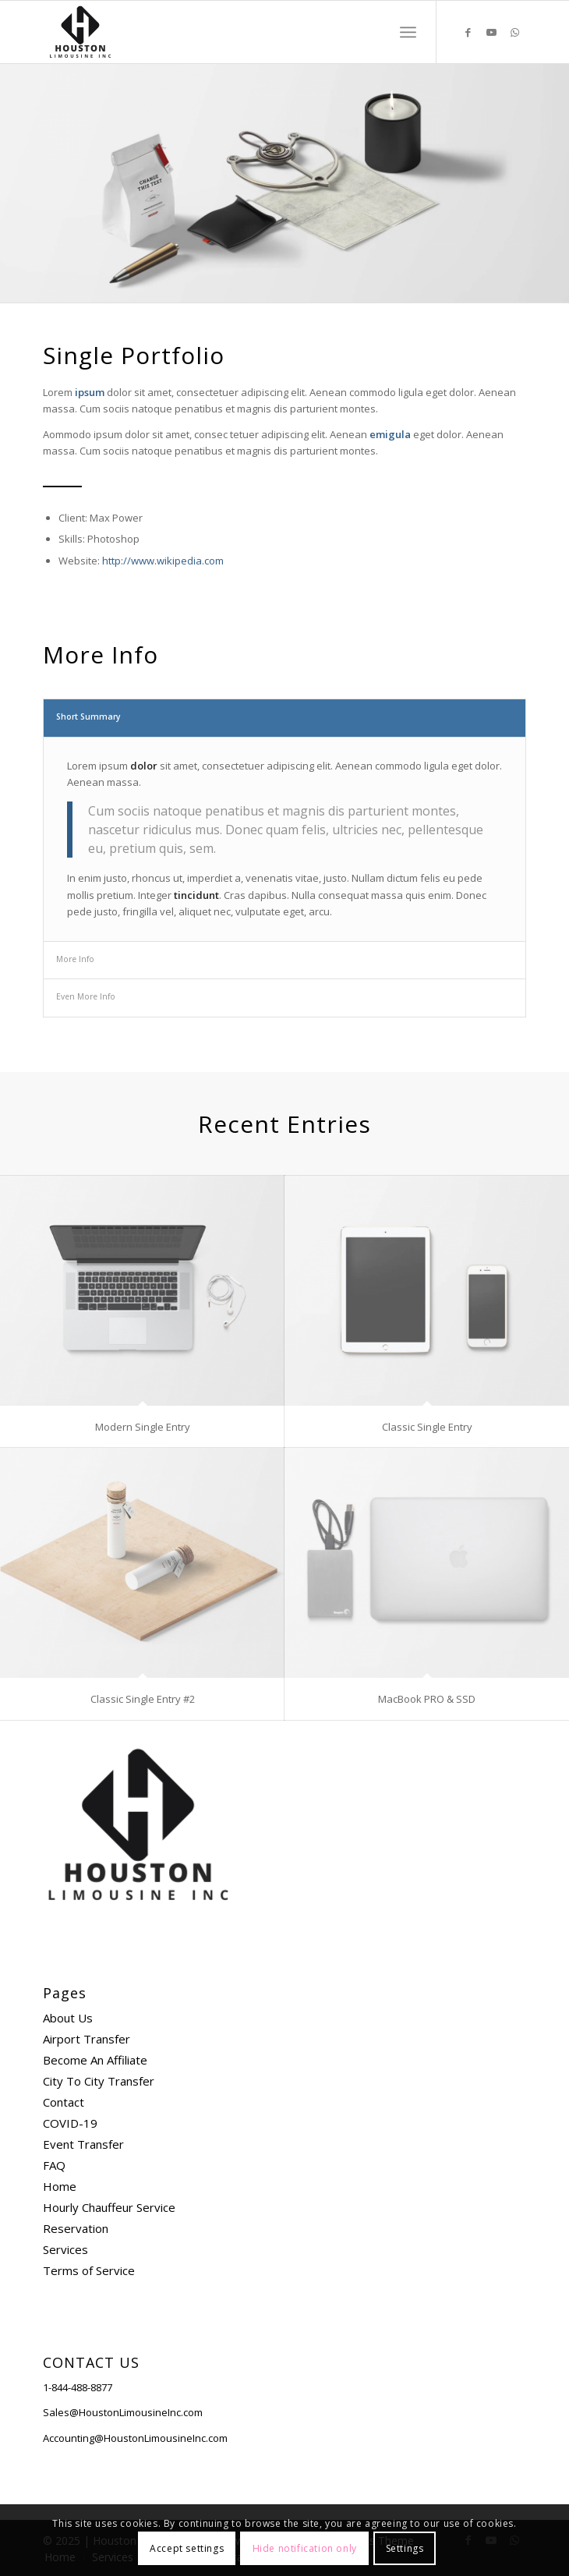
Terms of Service (89, 2270)
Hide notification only (305, 2548)
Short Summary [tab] (88, 716)
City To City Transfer (98, 2081)
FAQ (54, 2165)
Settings (405, 2548)
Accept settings (187, 2548)
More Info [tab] (75, 959)
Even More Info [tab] (85, 996)
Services (65, 2249)
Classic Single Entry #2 (142, 1699)
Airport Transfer (86, 2039)
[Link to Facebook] (467, 32)
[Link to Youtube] (491, 32)
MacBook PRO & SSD (426, 1699)
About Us (68, 2018)
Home (59, 2186)
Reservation (75, 2228)
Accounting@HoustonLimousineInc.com (135, 2438)
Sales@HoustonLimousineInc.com (123, 2412)
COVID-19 (70, 2123)
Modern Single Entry (142, 1427)
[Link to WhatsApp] (514, 32)
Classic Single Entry (427, 1427)
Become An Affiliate (95, 2060)
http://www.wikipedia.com (163, 561)
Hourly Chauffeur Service (109, 2207)
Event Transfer (83, 2144)
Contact (63, 2102)
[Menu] (408, 32)
